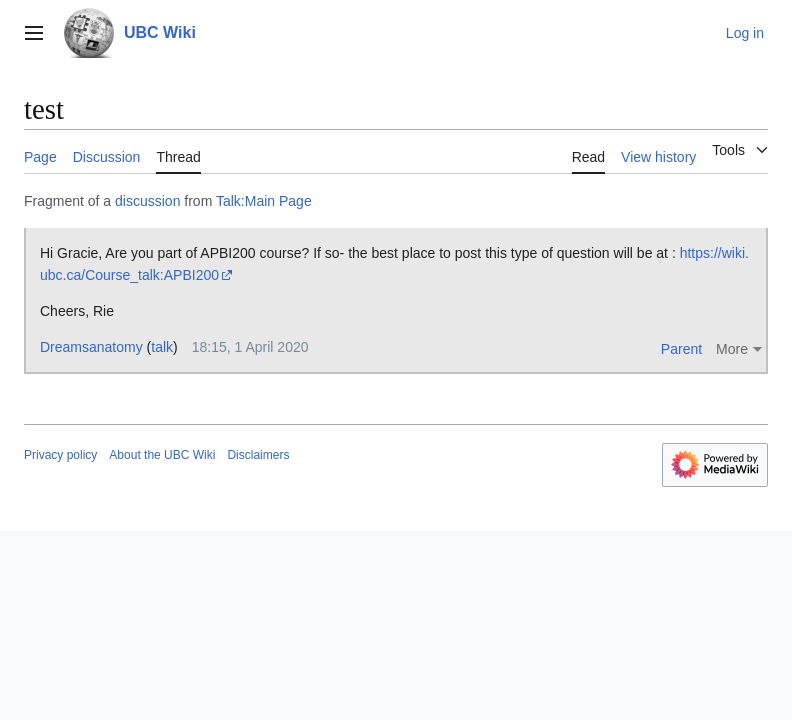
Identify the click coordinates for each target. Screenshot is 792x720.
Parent (681, 349)
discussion (147, 201)
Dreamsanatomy (91, 347)
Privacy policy (60, 455)
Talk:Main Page (264, 201)
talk (162, 347)
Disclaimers (258, 455)
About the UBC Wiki (162, 455)
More (732, 349)
